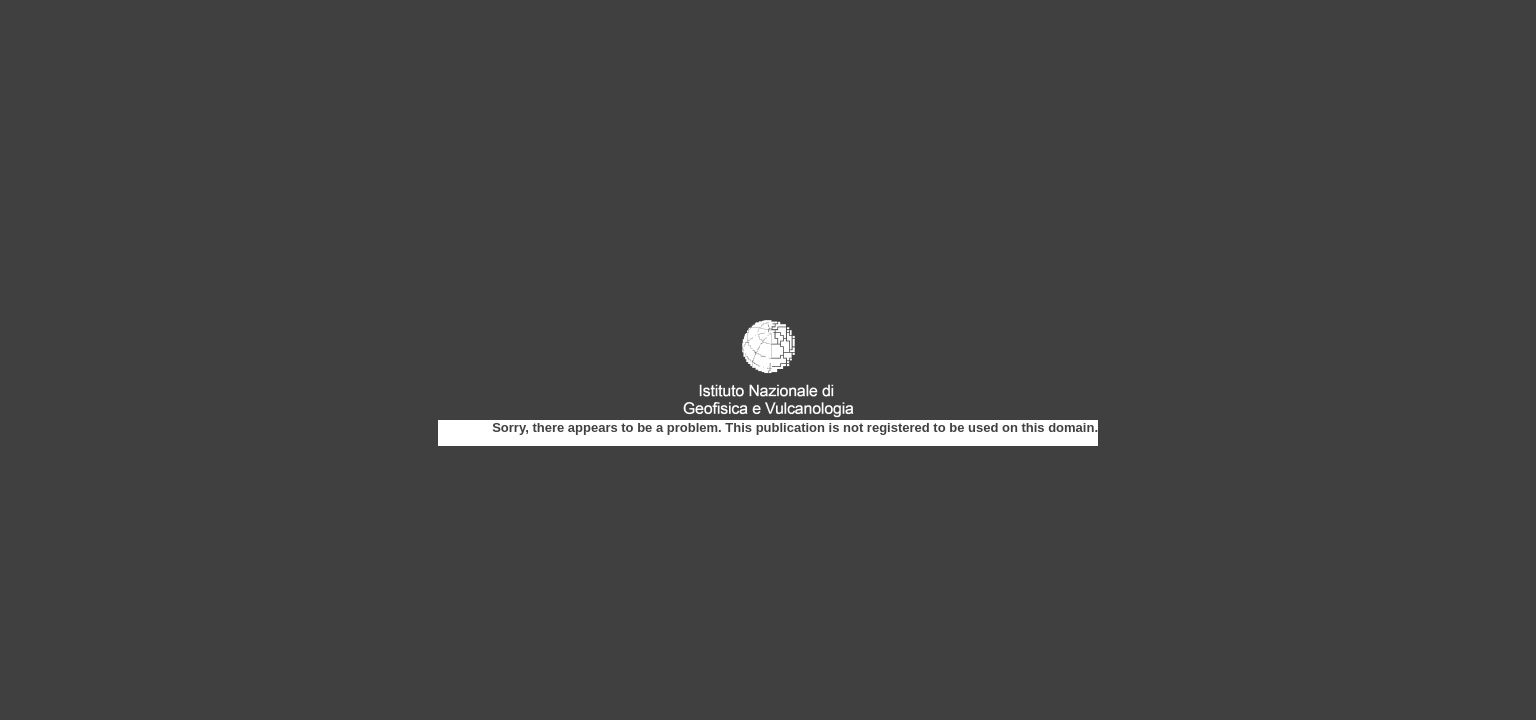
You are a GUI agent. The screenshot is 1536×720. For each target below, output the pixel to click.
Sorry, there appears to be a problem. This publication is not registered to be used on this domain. (795, 427)
